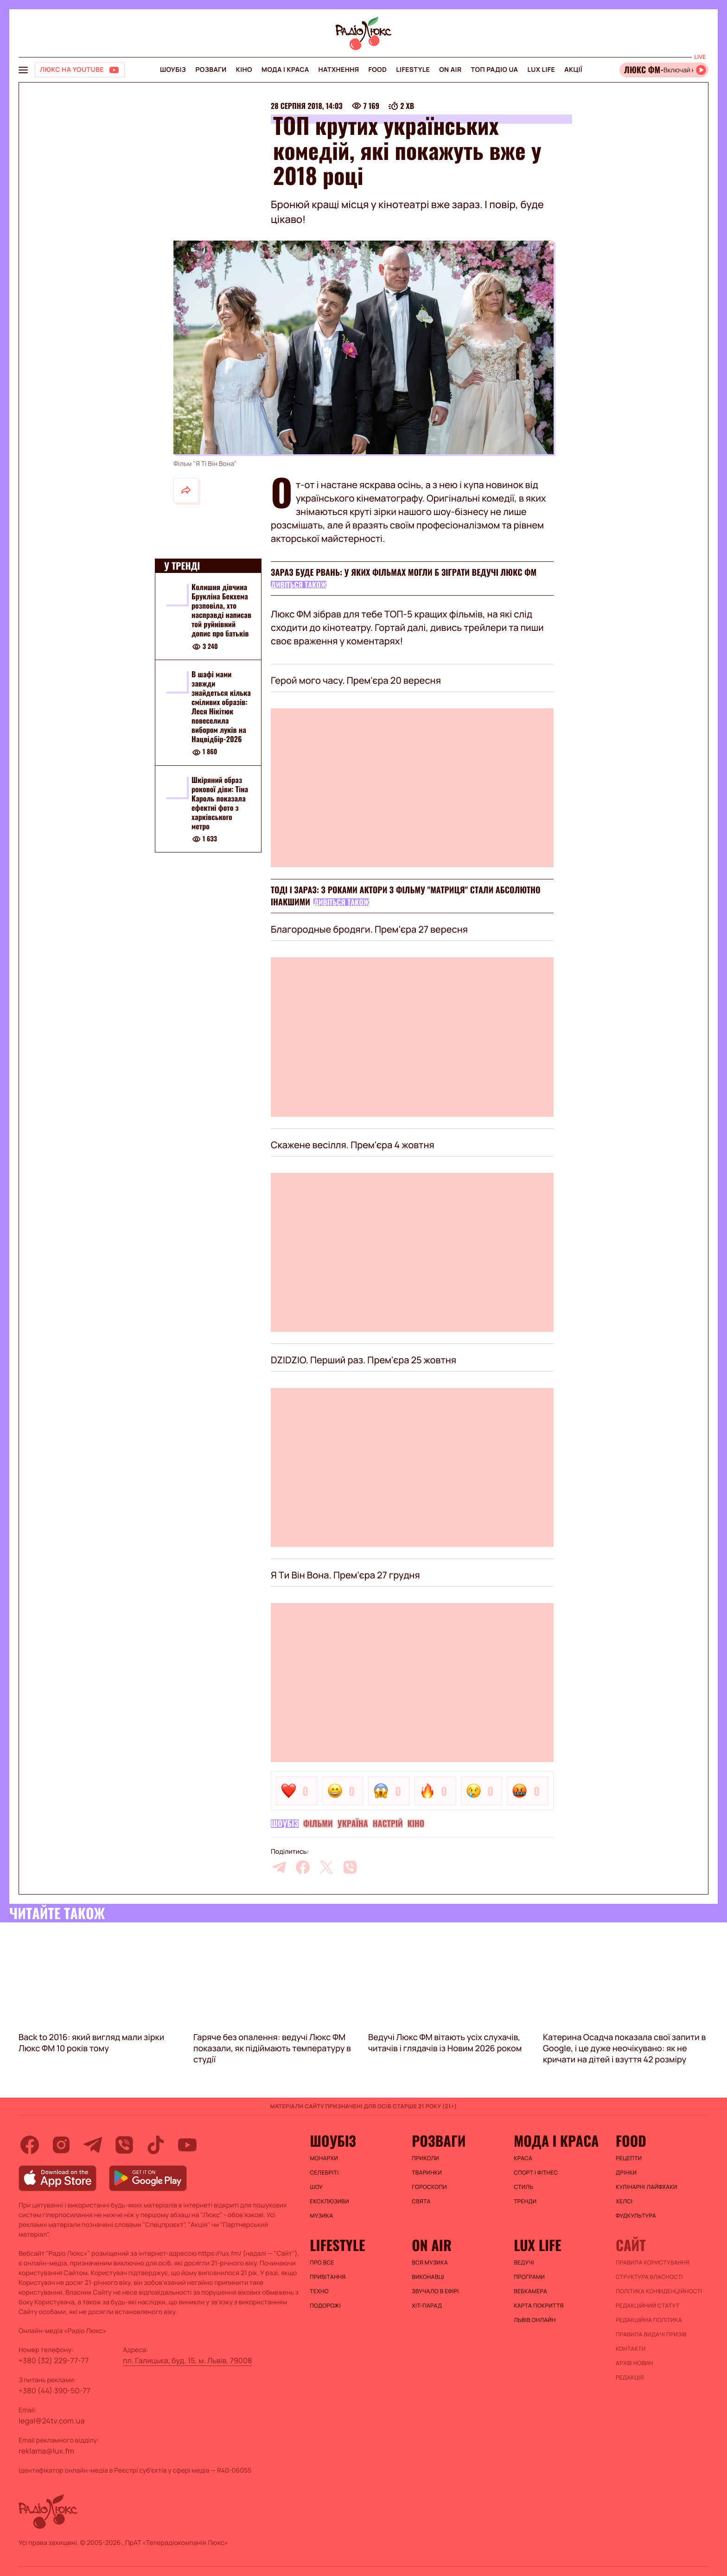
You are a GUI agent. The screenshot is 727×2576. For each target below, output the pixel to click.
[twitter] (326, 1867)
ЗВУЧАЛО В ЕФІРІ (435, 2291)
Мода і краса (285, 69)
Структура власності (649, 2277)
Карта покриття (539, 2305)
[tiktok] (156, 2145)
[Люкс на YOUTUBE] (80, 70)
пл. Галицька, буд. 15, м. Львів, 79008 (187, 2360)
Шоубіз (173, 69)
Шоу (316, 2187)
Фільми (318, 1823)
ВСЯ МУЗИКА (430, 2262)
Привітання (327, 2277)
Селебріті (324, 2172)
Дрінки (626, 2172)
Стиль (523, 2187)
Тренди (525, 2201)
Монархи (324, 2158)
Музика (321, 2216)
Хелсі (624, 2201)
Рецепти (629, 2158)
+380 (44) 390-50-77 (54, 2390)
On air (450, 69)
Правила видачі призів (651, 2334)
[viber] (350, 1867)
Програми (529, 2277)
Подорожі (325, 2305)
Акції (573, 69)
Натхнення (339, 69)
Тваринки (427, 2172)
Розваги (210, 69)
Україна (353, 1823)
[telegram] (279, 1867)
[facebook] (302, 1867)
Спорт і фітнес (536, 2172)
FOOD (377, 69)
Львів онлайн (535, 2320)
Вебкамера (530, 2291)
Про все (322, 2262)
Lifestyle (413, 69)
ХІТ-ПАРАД (427, 2305)
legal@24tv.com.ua (51, 2421)
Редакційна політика (649, 2320)
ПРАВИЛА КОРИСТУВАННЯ (652, 2262)
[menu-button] (23, 70)
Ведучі (524, 2262)
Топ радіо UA (494, 69)
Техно (319, 2291)
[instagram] (61, 2145)
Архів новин (634, 2363)
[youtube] (187, 2145)
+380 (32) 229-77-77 (54, 2360)
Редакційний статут (647, 2305)
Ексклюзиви (329, 2201)
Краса (523, 2158)
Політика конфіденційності (659, 2291)
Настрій (388, 1823)
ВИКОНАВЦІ (428, 2277)
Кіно (244, 69)
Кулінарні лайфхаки (646, 2187)
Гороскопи (429, 2187)
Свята (421, 2201)
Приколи (425, 2158)
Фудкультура (636, 2216)
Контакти (631, 2349)
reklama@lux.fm (46, 2451)
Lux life (541, 69)
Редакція (630, 2377)
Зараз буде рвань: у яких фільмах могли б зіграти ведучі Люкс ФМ (403, 572)
